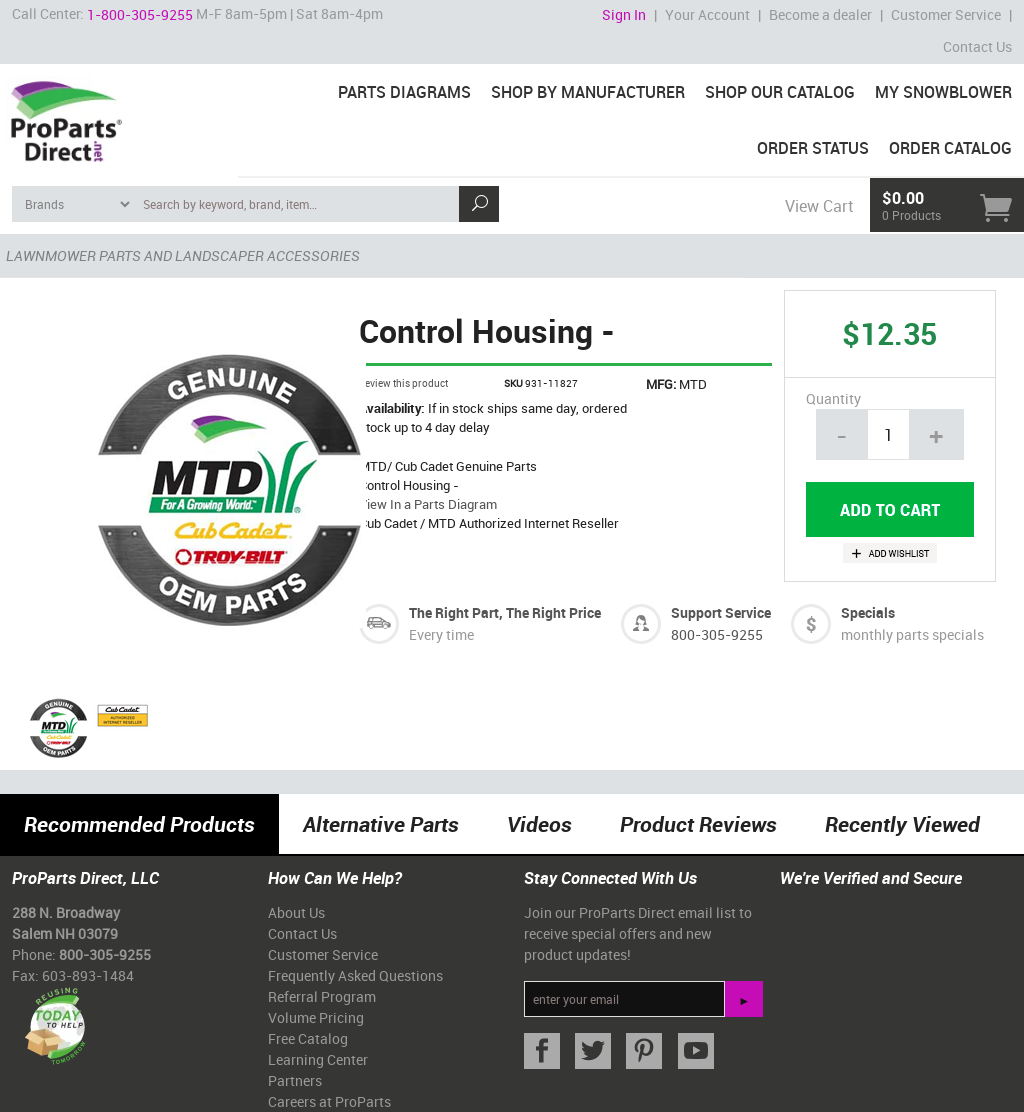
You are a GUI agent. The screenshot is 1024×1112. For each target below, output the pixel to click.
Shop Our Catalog (780, 92)
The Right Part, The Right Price (505, 612)
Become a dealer (820, 14)
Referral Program (322, 996)
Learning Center (318, 1059)
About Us (296, 912)
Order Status (813, 148)
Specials (868, 612)
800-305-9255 (717, 634)
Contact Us (977, 46)
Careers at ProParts (329, 1101)
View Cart (819, 206)
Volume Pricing (316, 1017)
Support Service (721, 612)
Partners (295, 1080)
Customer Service (946, 14)
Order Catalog (950, 148)
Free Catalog (308, 1038)
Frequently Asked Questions (355, 975)
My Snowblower (943, 92)
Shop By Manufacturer (588, 92)
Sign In (624, 14)
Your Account (707, 14)
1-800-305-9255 (140, 14)
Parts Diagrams (404, 92)
